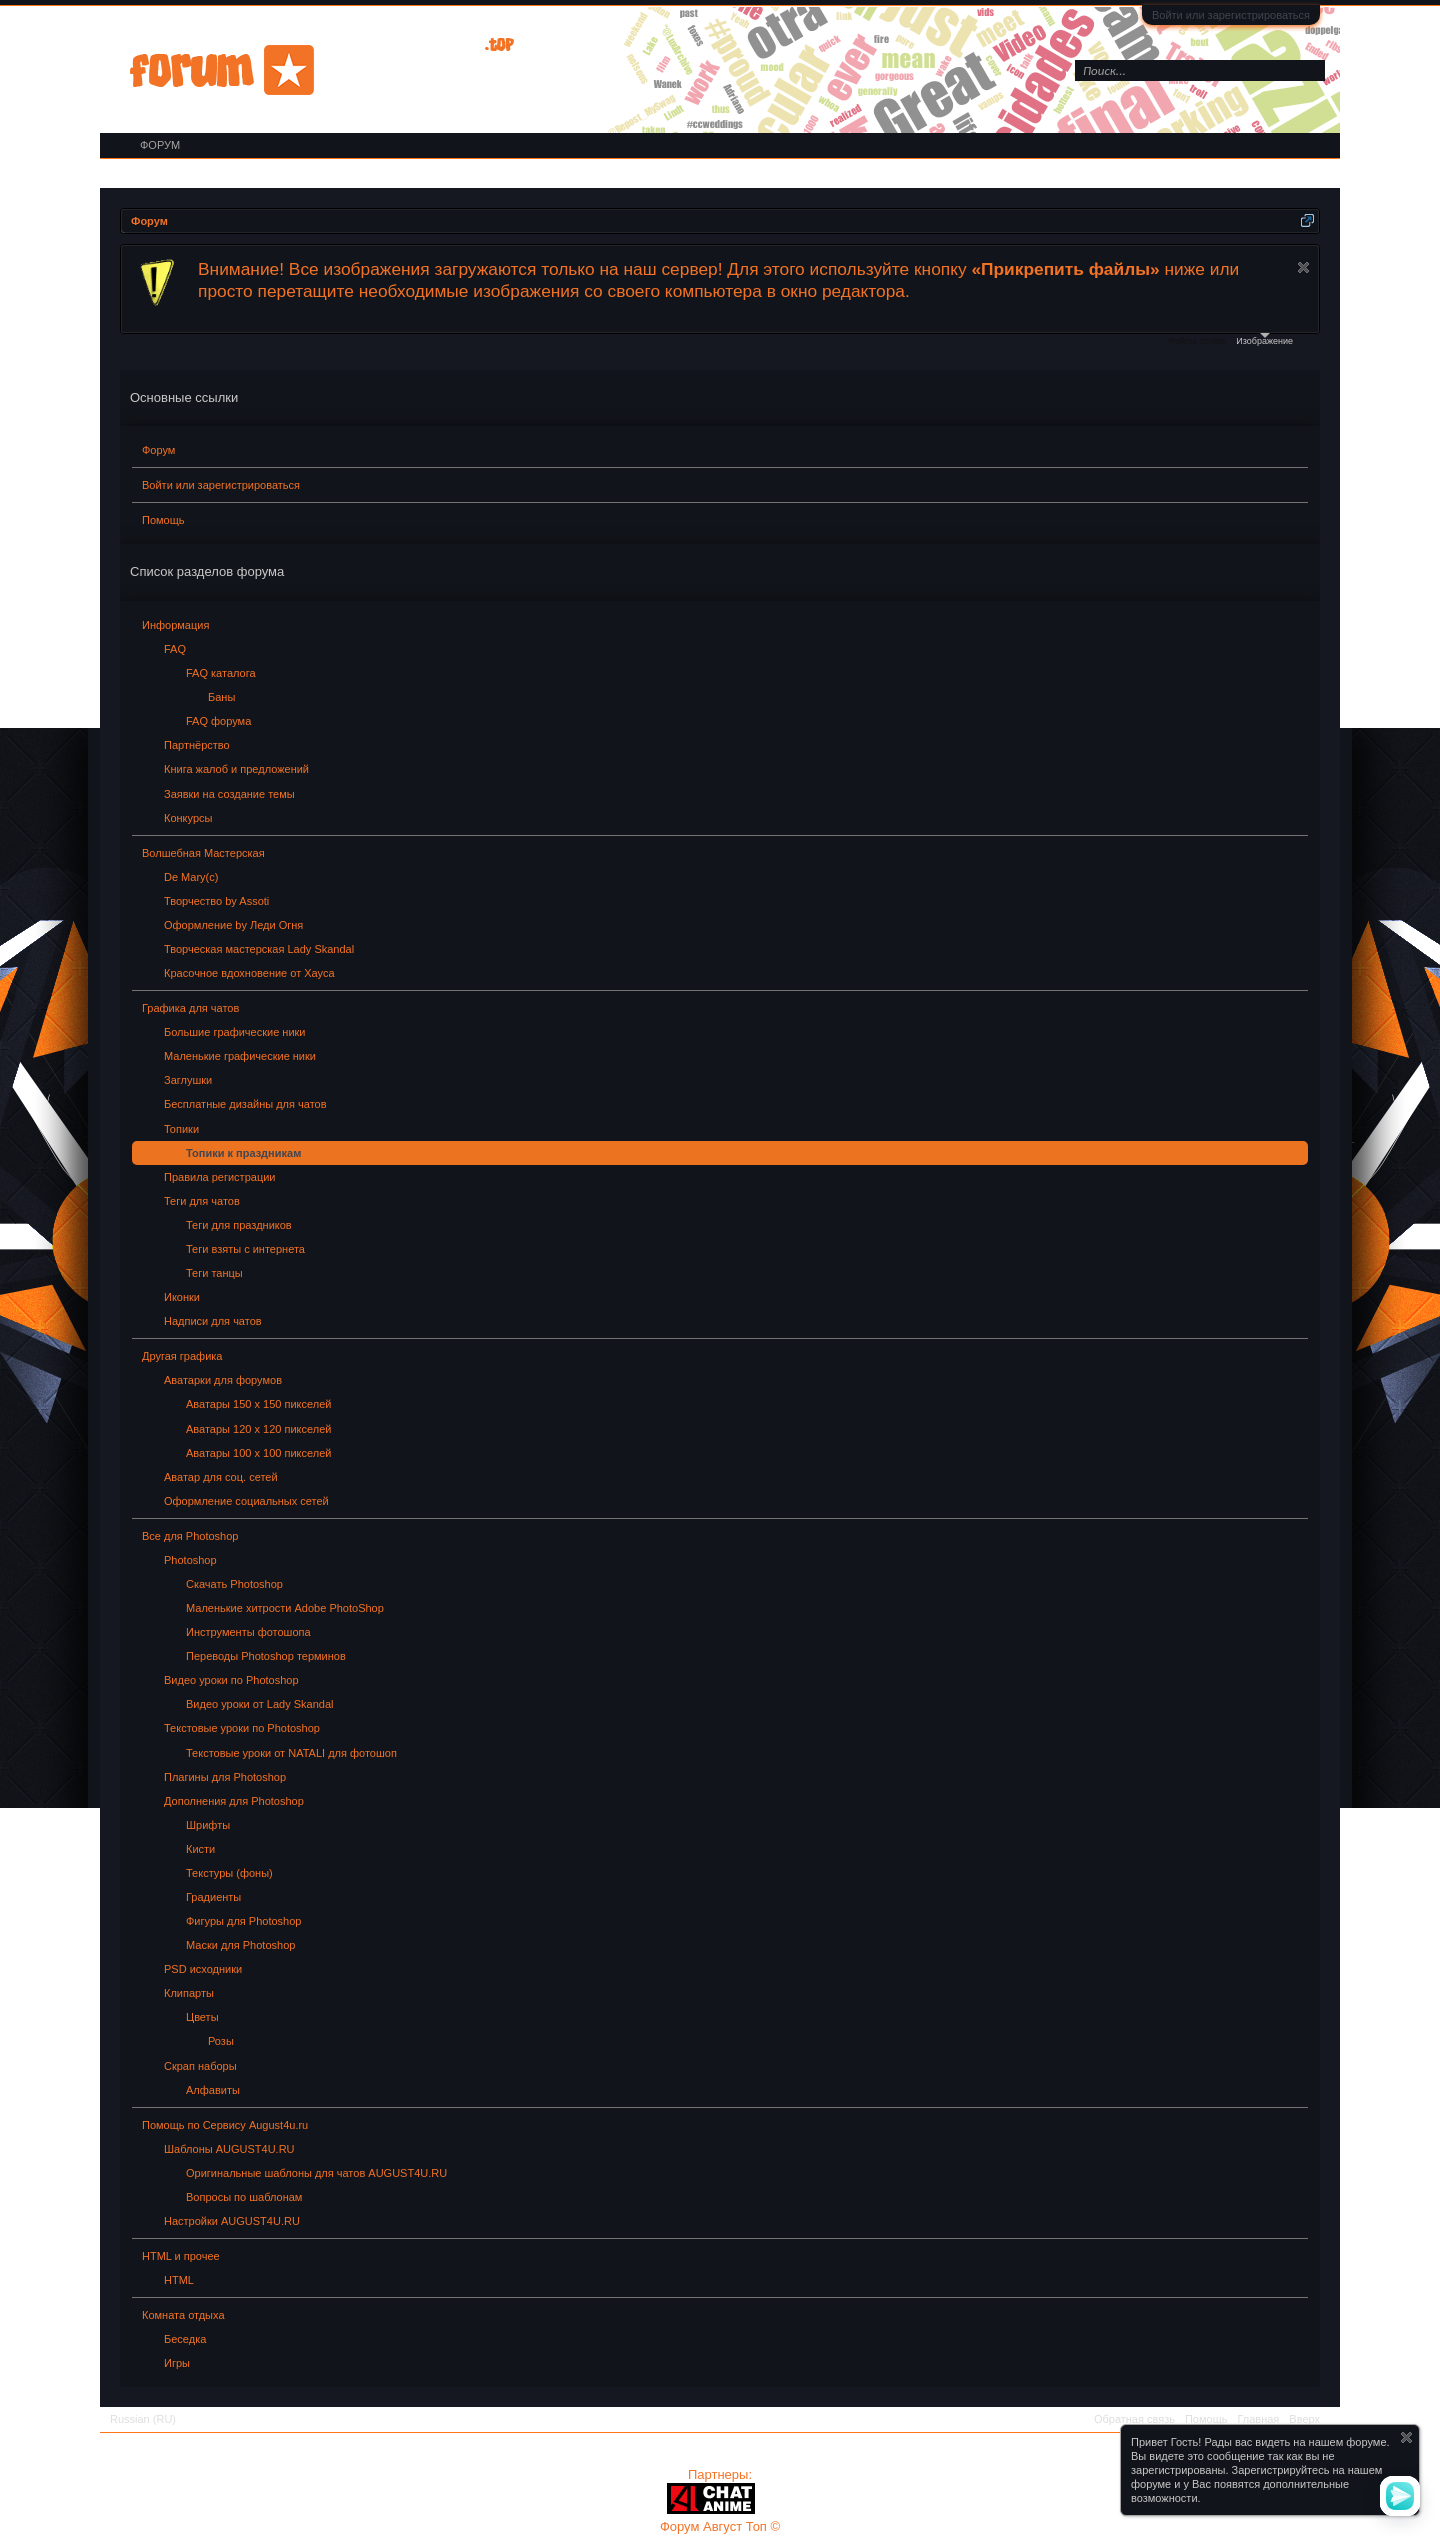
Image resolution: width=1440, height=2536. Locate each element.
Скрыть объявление (1303, 267)
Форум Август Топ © (720, 2526)
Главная (1258, 2419)
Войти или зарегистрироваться (1231, 15)
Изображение (1264, 339)
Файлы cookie (1196, 341)
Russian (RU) (143, 2419)
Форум (158, 450)
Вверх (1304, 2419)
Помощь (163, 520)
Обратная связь (1134, 2419)
